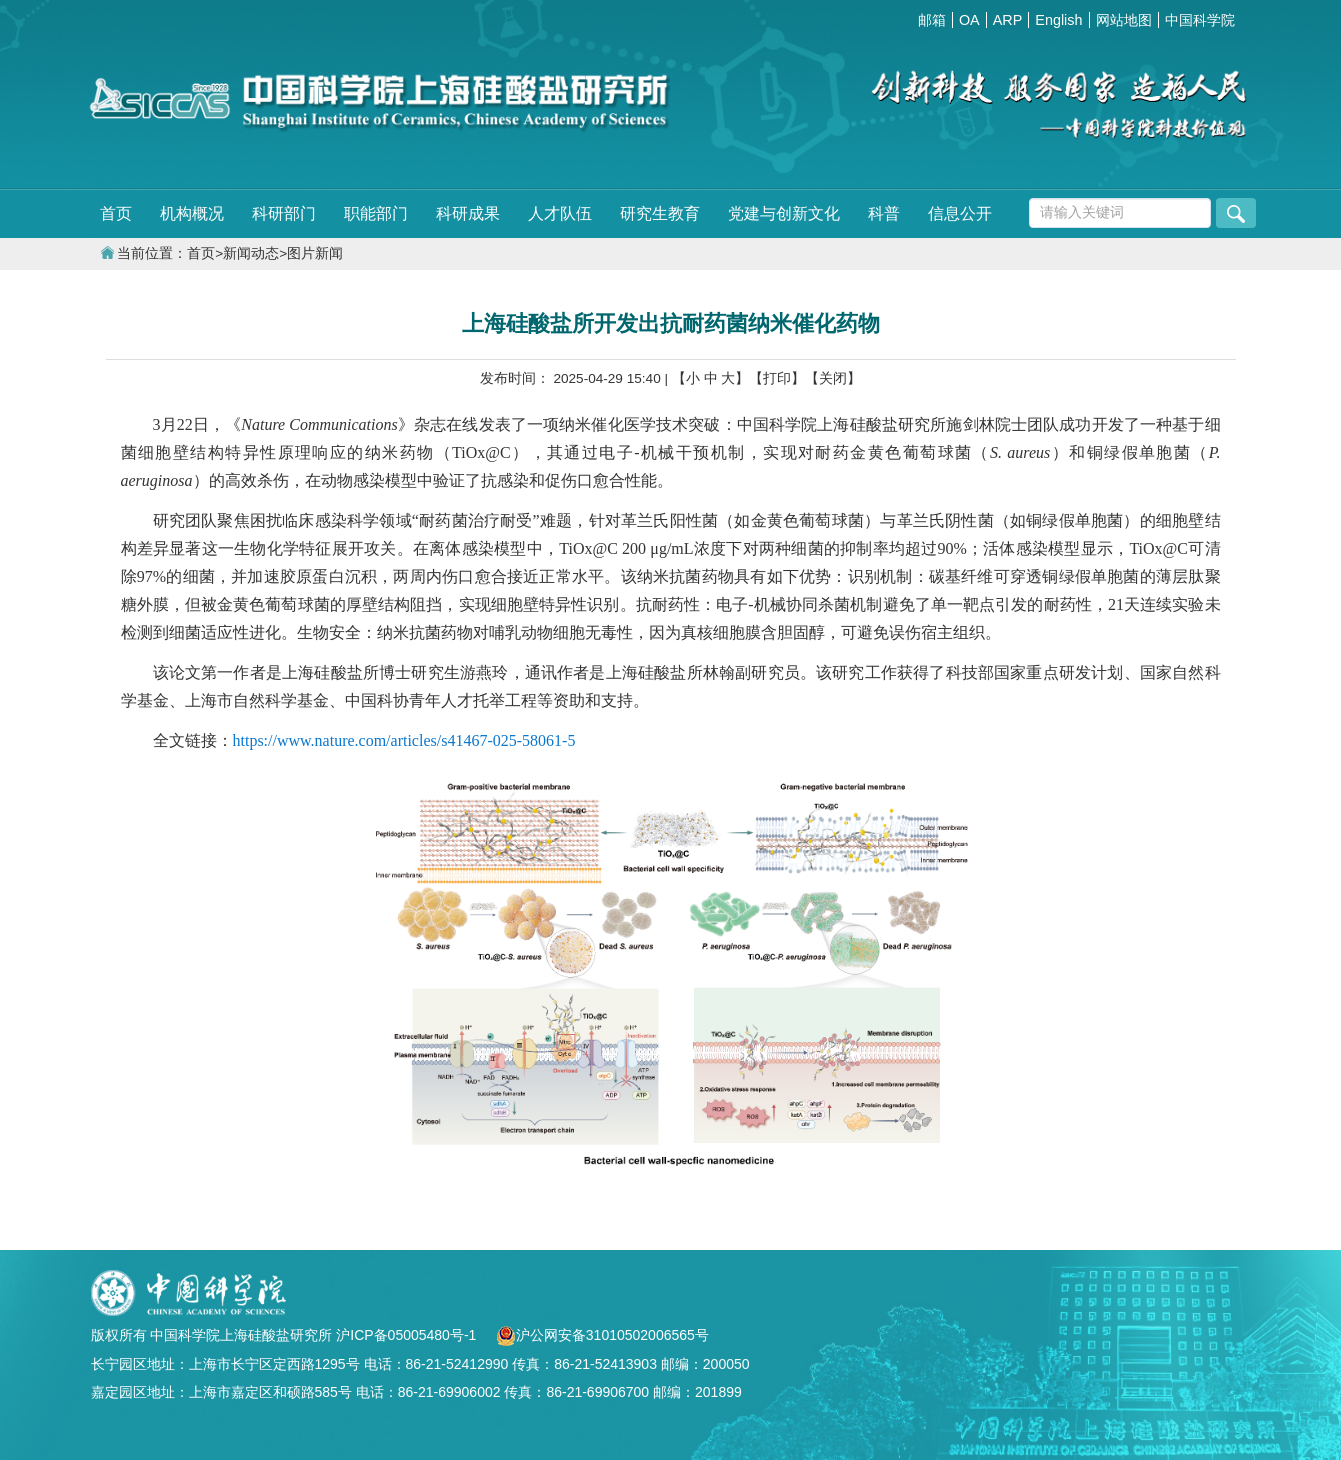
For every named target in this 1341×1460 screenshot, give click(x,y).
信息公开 (960, 213)
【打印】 (777, 378)
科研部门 (284, 213)
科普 (884, 213)
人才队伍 (560, 213)
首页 (116, 213)
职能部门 (376, 213)
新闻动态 (251, 253)
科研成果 (468, 213)
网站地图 (1124, 20)
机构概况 (192, 213)
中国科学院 (1200, 20)
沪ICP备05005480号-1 (408, 1335)
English (1058, 20)
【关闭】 (833, 378)
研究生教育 (660, 213)
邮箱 (932, 20)
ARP (1008, 20)
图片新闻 (315, 253)
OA (969, 20)
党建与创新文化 (784, 213)
